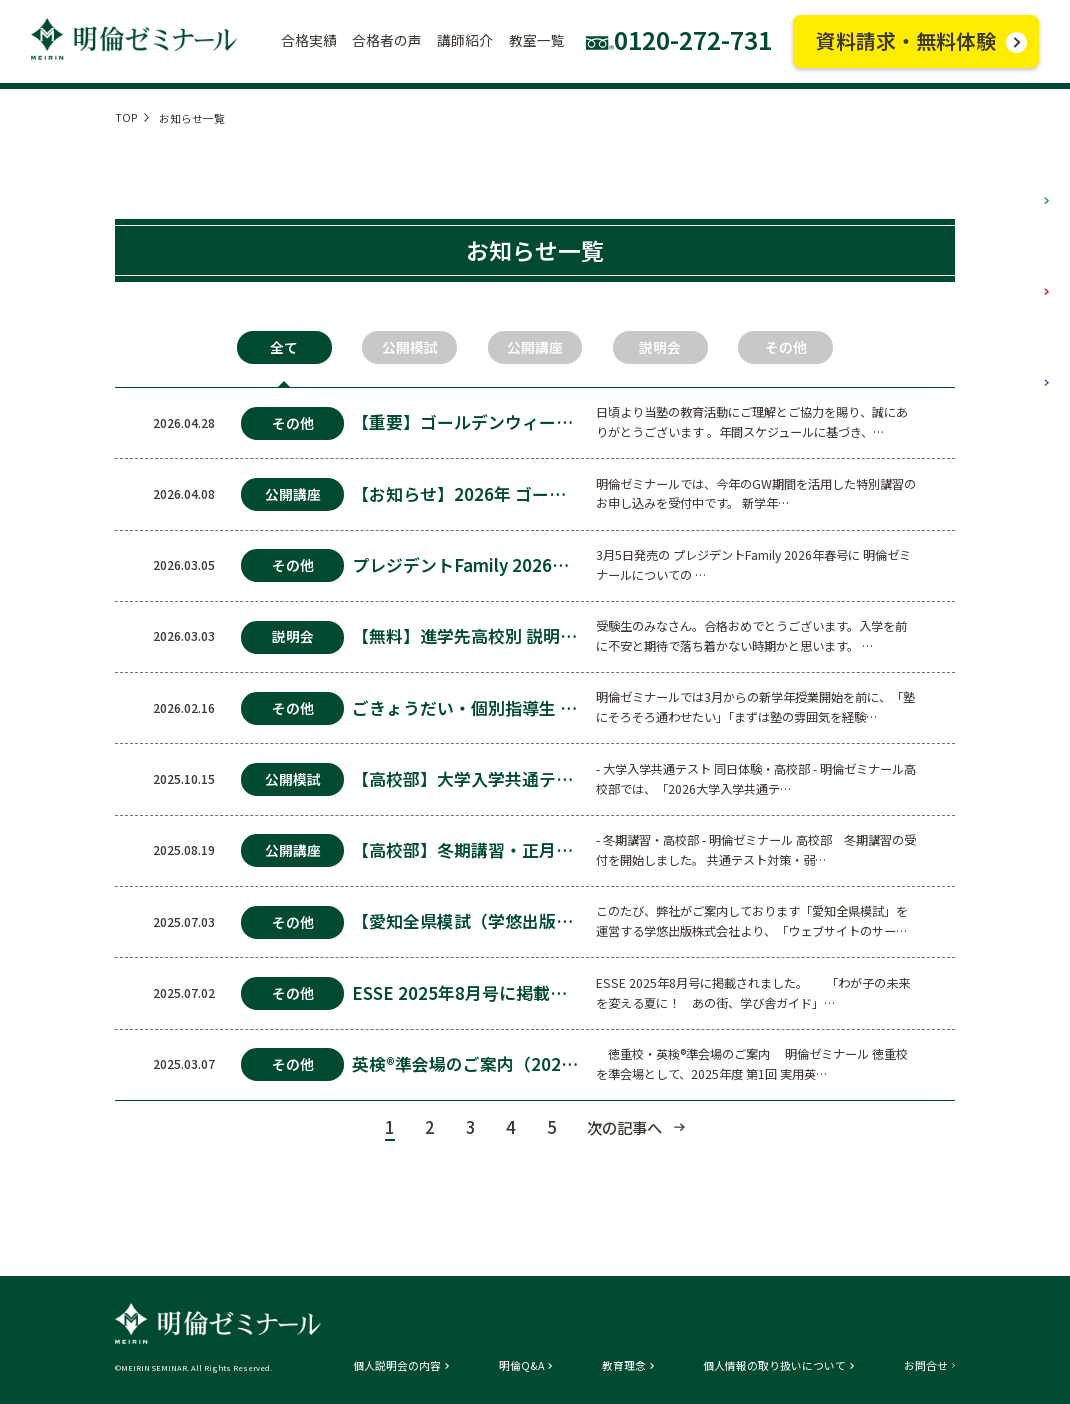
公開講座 (535, 347)
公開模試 (410, 347)
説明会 (660, 347)
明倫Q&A (522, 1366)
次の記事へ (624, 1127)
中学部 (1012, 273)
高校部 (1012, 363)
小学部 (1012, 182)
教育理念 (624, 1366)
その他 (786, 347)
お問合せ (926, 1366)
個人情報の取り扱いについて (774, 1366)
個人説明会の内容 (397, 1366)
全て (284, 347)
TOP (126, 117)
